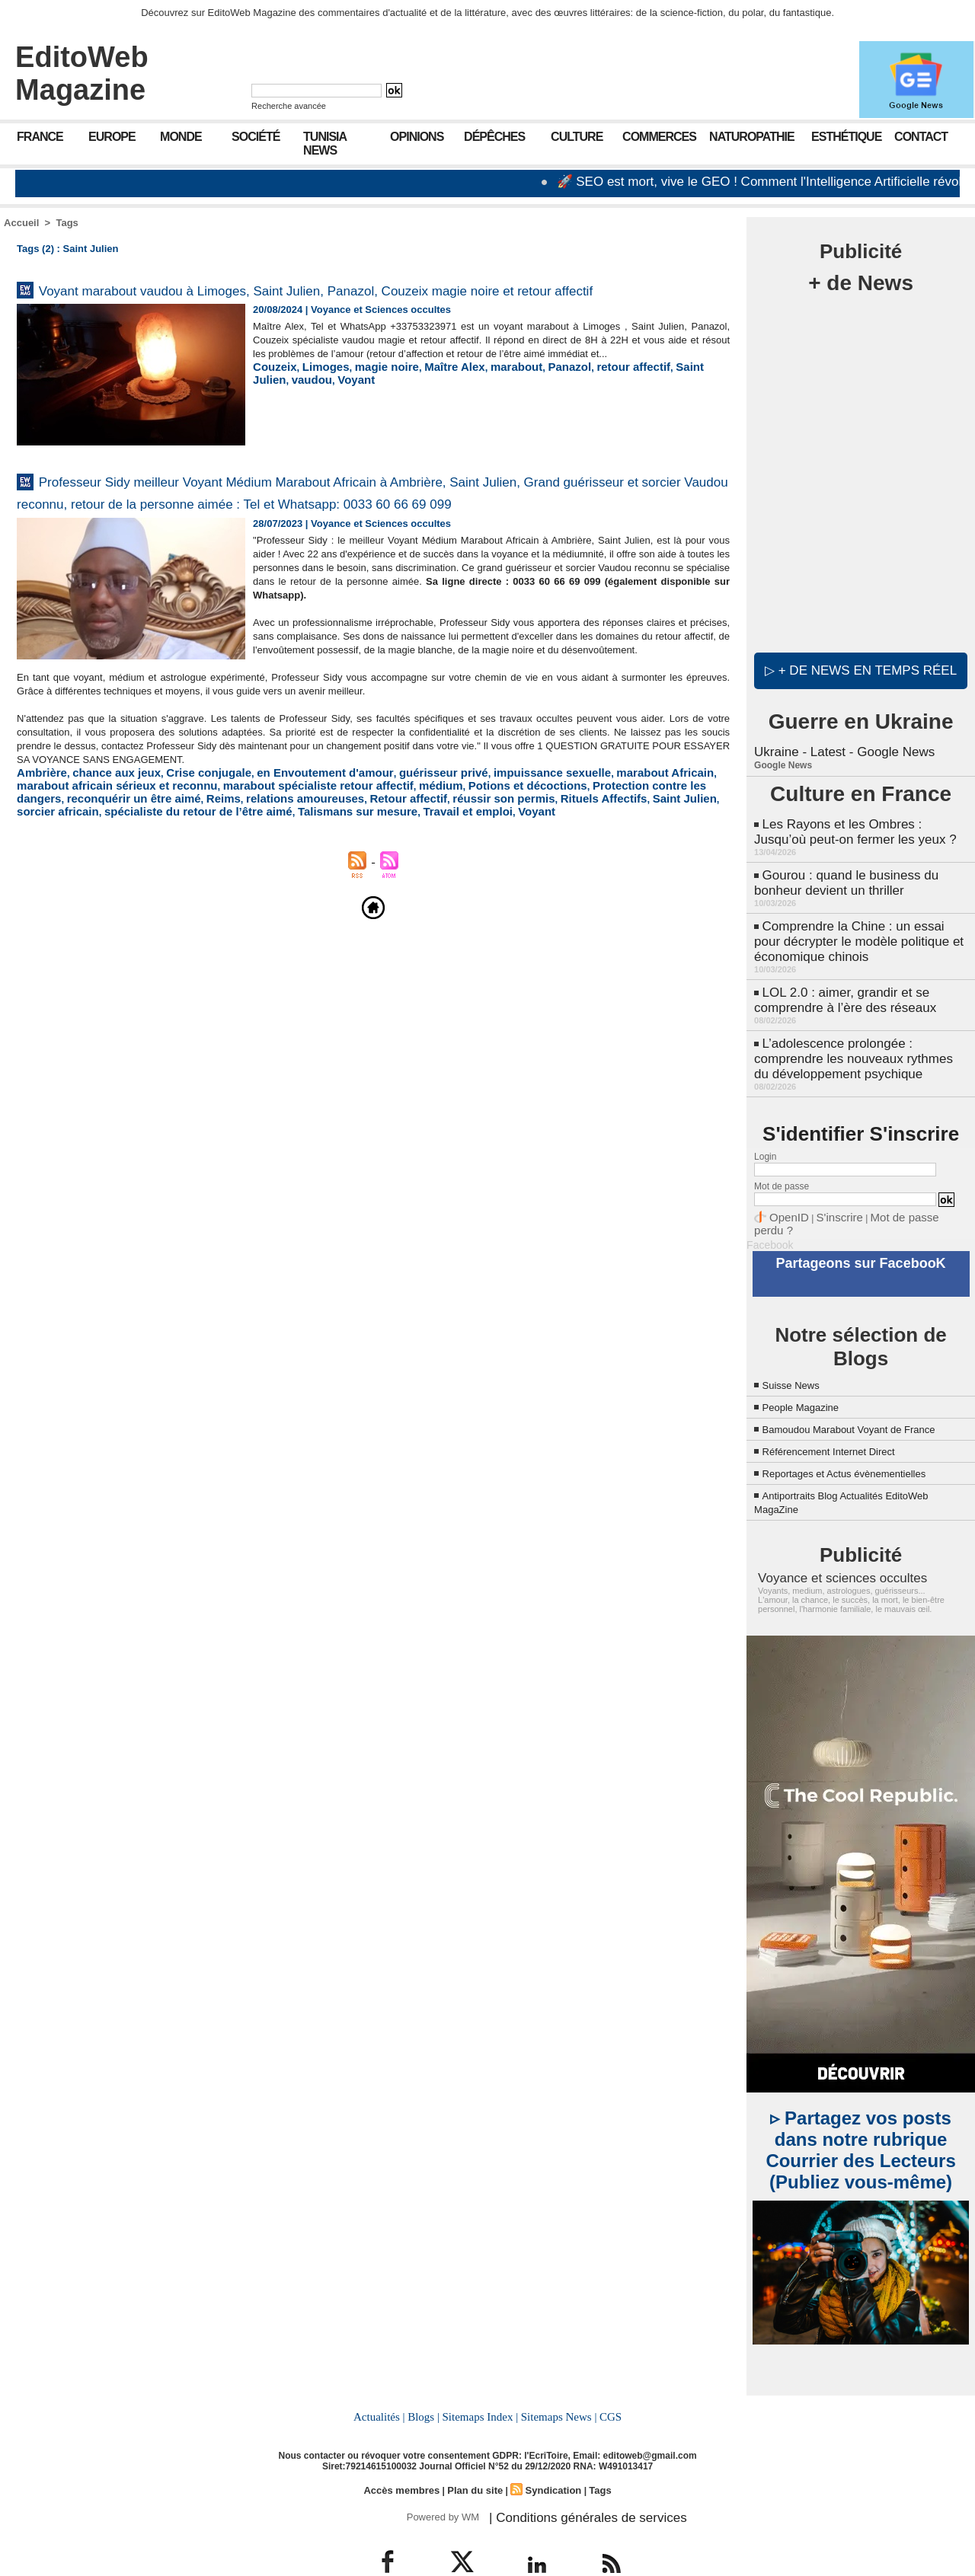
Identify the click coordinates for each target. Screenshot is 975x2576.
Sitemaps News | (555, 2383)
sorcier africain (503, 866)
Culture (577, 136)
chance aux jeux (104, 843)
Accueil (21, 222)
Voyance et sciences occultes (827, 1546)
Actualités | (384, 2383)
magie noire (370, 401)
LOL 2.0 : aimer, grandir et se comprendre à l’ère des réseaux (839, 981)
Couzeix (272, 401)
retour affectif (587, 401)
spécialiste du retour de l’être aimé (626, 866)
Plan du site (474, 2455)
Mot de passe (781, 1161)
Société (256, 136)
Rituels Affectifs (364, 866)
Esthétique (846, 136)
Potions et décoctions (375, 854)
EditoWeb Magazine (82, 73)
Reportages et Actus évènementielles (863, 1442)
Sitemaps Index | (480, 2383)
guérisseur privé (388, 843)
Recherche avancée (288, 105)
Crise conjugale (185, 843)
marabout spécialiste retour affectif (193, 854)
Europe (112, 136)
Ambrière (38, 843)
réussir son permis (276, 866)
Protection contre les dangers (503, 854)
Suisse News (797, 1340)
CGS (604, 2383)
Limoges (316, 401)
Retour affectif (193, 866)
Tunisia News (325, 143)
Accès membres (407, 2455)
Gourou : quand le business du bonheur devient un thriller (841, 871)
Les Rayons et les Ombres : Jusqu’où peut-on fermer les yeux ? (859, 823)
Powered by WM (440, 2480)
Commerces (659, 136)
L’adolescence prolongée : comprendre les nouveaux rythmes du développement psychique (856, 1036)
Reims (31, 866)
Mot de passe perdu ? (897, 1191)
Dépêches (494, 136)
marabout (484, 401)
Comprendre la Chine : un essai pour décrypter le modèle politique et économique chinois (857, 926)
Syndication (549, 2455)
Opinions (416, 136)
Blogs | (426, 2383)
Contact (921, 136)
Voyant (269, 413)
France (40, 136)
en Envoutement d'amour (286, 843)
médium (300, 854)
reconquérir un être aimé (636, 854)
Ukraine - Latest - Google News (839, 745)
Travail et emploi (165, 877)
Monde (181, 136)
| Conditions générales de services (570, 2480)
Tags (67, 222)
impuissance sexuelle (484, 843)
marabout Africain (582, 843)
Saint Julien (652, 401)
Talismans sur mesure (68, 877)
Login (765, 1131)
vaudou (703, 401)
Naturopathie (751, 136)
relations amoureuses (103, 866)
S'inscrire (827, 1191)
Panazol (531, 401)
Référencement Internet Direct (843, 1420)
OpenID (785, 1191)
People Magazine (809, 1362)
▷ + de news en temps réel (861, 665)
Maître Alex (430, 401)
